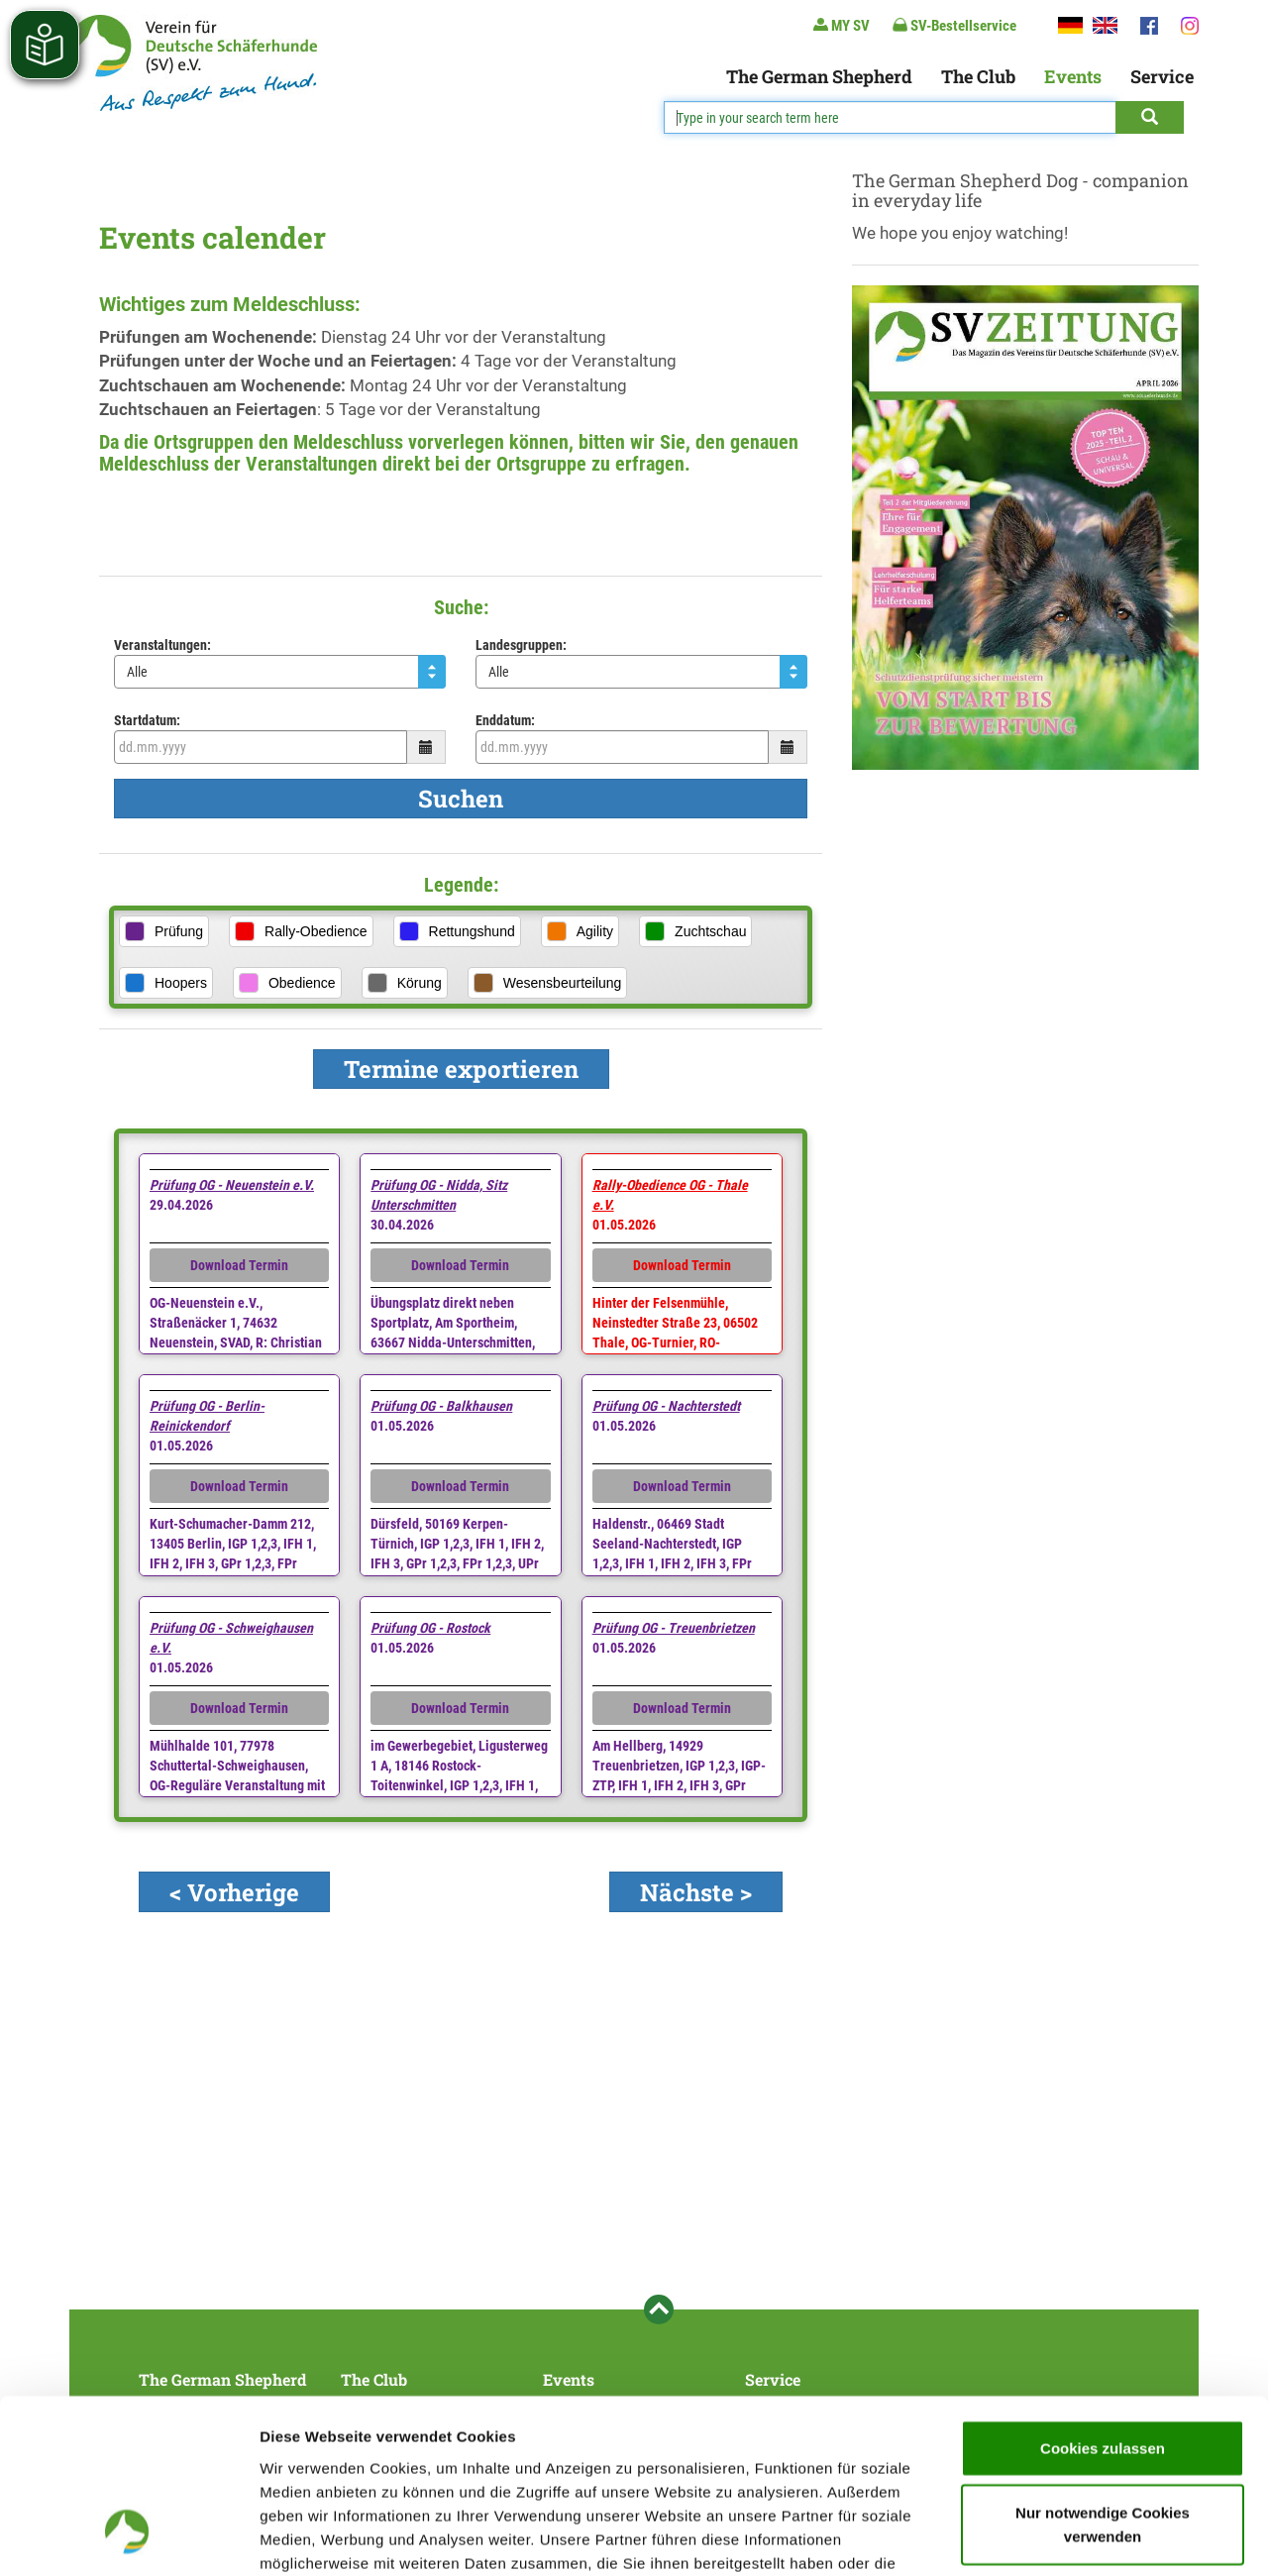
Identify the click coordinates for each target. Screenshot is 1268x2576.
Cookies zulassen (1102, 2294)
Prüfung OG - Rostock (430, 1628)
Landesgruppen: (521, 645)
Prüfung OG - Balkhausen (441, 1406)
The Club (978, 76)
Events (1073, 76)
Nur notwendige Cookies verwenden (1102, 2371)
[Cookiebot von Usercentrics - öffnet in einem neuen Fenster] (128, 2537)
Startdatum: (147, 720)
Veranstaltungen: (162, 645)
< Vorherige (234, 1892)
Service (1162, 76)
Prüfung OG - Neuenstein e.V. (232, 1185)
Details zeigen (1054, 2536)
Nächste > (696, 1892)
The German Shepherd (819, 76)
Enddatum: (505, 720)
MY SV (841, 25)
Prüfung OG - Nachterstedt (666, 1406)
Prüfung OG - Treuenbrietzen (673, 1628)
